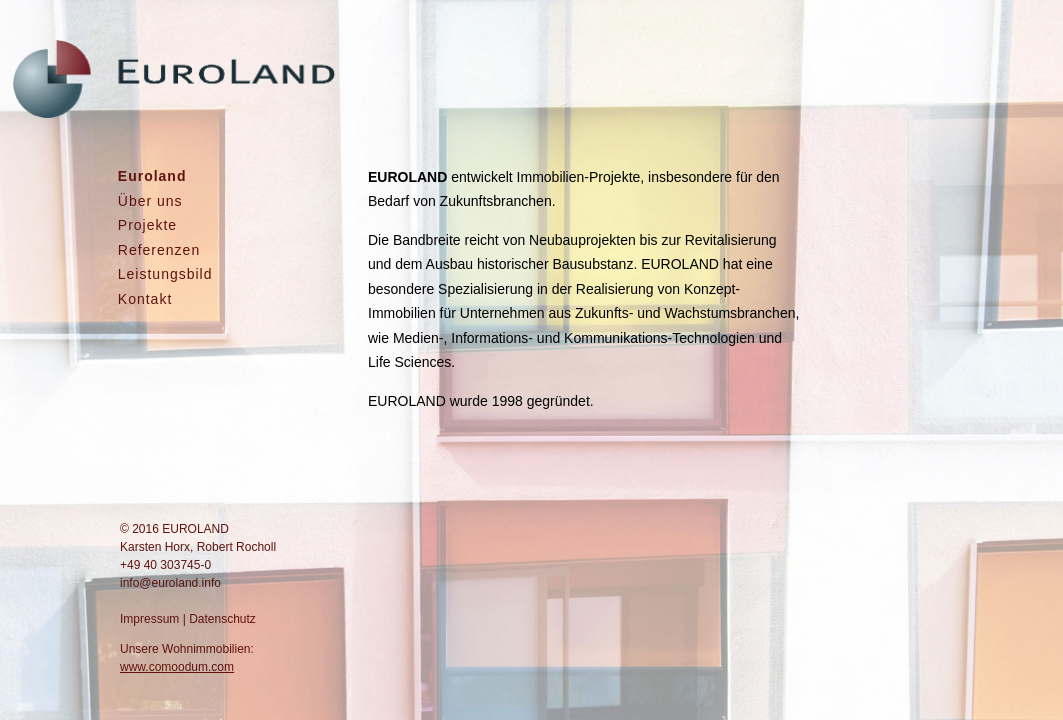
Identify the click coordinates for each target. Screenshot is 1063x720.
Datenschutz (222, 619)
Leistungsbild (165, 274)
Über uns (150, 201)
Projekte (147, 225)
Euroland (152, 176)
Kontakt (145, 299)
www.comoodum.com (177, 667)
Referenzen (159, 250)
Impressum (149, 619)
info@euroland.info (170, 583)
